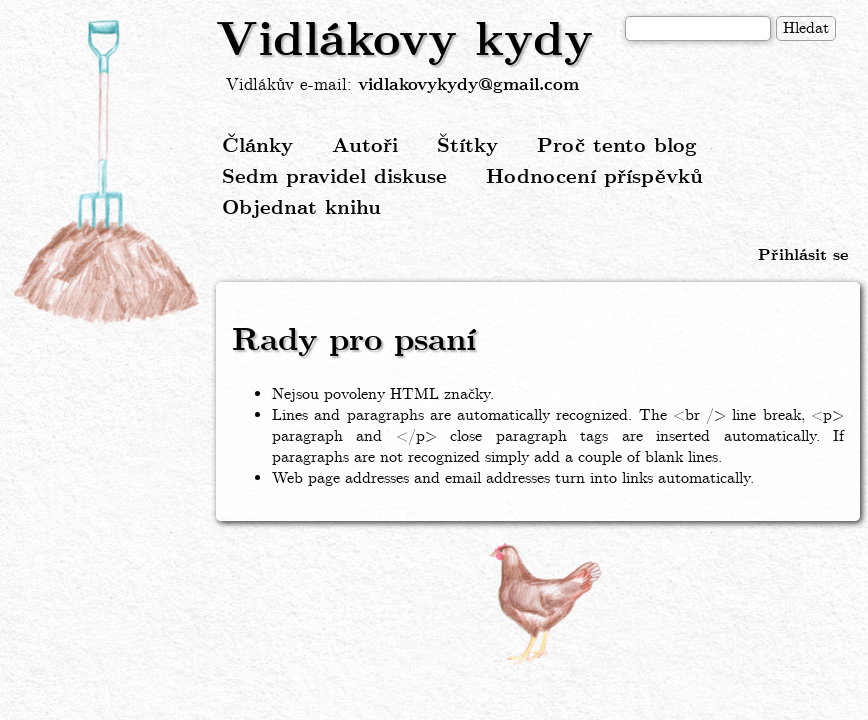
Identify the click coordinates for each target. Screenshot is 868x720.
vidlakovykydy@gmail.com (468, 85)
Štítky (467, 146)
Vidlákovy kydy (404, 42)
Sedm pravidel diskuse (334, 177)
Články (257, 146)
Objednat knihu (301, 208)
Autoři (365, 146)
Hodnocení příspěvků (594, 177)
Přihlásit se (803, 255)
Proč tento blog (617, 146)
